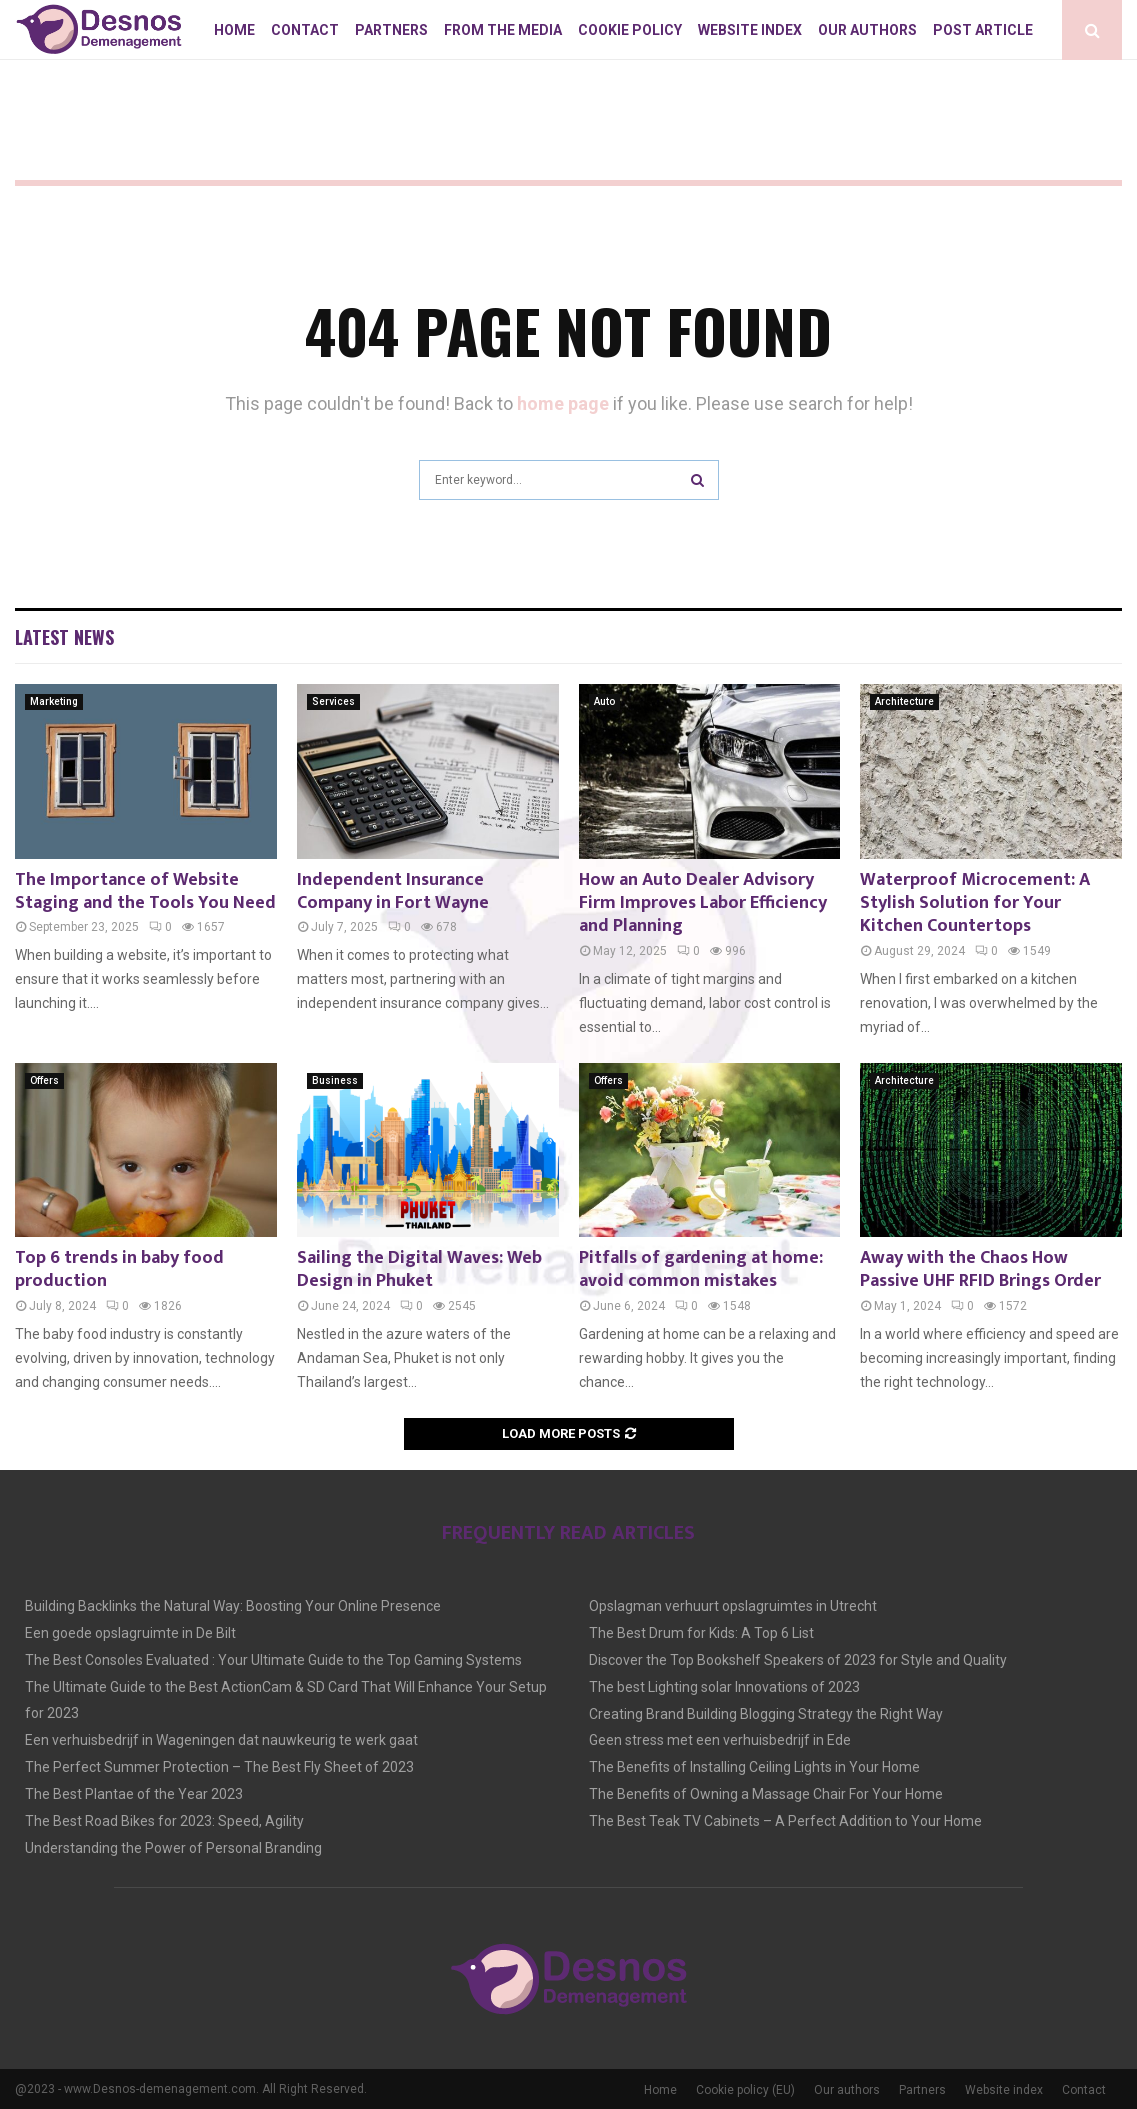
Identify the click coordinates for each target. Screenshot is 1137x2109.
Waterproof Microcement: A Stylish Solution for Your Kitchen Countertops (975, 903)
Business (335, 1080)
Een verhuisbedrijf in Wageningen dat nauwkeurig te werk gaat (221, 1740)
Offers (44, 1080)
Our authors (867, 30)
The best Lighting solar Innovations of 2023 (724, 1687)
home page (563, 403)
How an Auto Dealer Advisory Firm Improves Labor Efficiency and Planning (703, 903)
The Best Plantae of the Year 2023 (134, 1794)
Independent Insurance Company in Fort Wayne (393, 891)
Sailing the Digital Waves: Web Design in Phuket (419, 1269)
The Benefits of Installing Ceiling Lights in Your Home (754, 1767)
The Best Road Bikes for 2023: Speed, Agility (164, 1821)
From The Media (503, 30)
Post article (983, 30)
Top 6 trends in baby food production (119, 1269)
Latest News (64, 637)
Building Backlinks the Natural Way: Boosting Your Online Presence (233, 1606)
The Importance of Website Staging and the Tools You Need (145, 891)
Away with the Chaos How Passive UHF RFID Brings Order (980, 1269)
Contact (305, 30)
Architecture (904, 701)
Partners (391, 30)
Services (333, 701)
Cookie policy (630, 30)
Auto (604, 701)
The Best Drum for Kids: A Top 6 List (701, 1633)
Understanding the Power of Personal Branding (173, 1848)
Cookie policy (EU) (745, 2090)
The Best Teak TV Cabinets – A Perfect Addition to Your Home (785, 1821)
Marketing (54, 701)
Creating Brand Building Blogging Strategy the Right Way (766, 1714)
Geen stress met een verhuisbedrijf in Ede (720, 1740)
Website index (750, 30)
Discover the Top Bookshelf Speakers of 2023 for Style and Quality (798, 1660)
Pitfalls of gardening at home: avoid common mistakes (701, 1269)
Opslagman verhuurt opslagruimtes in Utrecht (733, 1606)
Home (234, 30)
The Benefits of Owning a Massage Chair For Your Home (766, 1794)
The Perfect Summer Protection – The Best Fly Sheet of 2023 (219, 1767)
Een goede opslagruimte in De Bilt (130, 1633)
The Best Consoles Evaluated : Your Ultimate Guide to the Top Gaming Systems (273, 1660)
